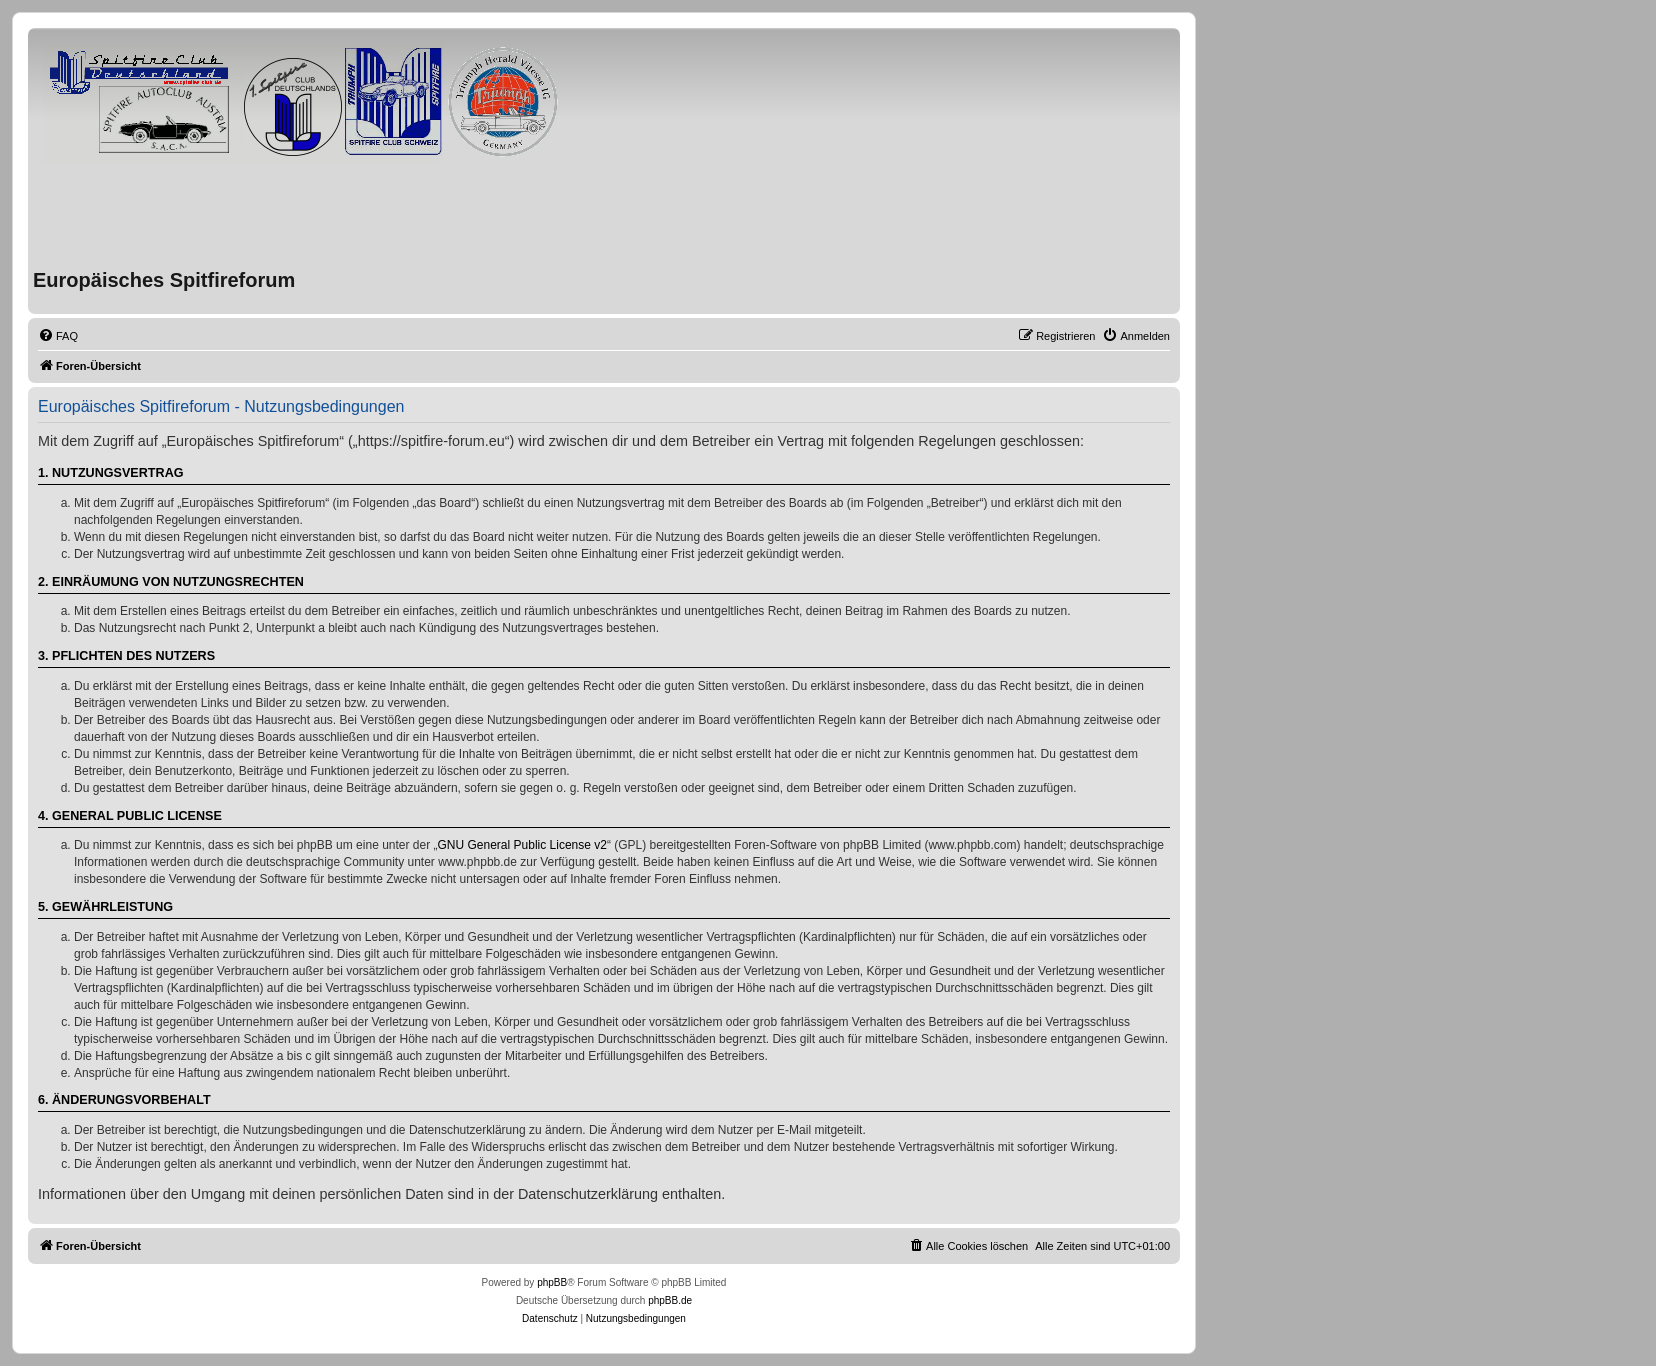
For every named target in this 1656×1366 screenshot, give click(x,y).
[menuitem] (58, 336)
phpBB (552, 1282)
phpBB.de (670, 1300)
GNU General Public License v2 (522, 845)
